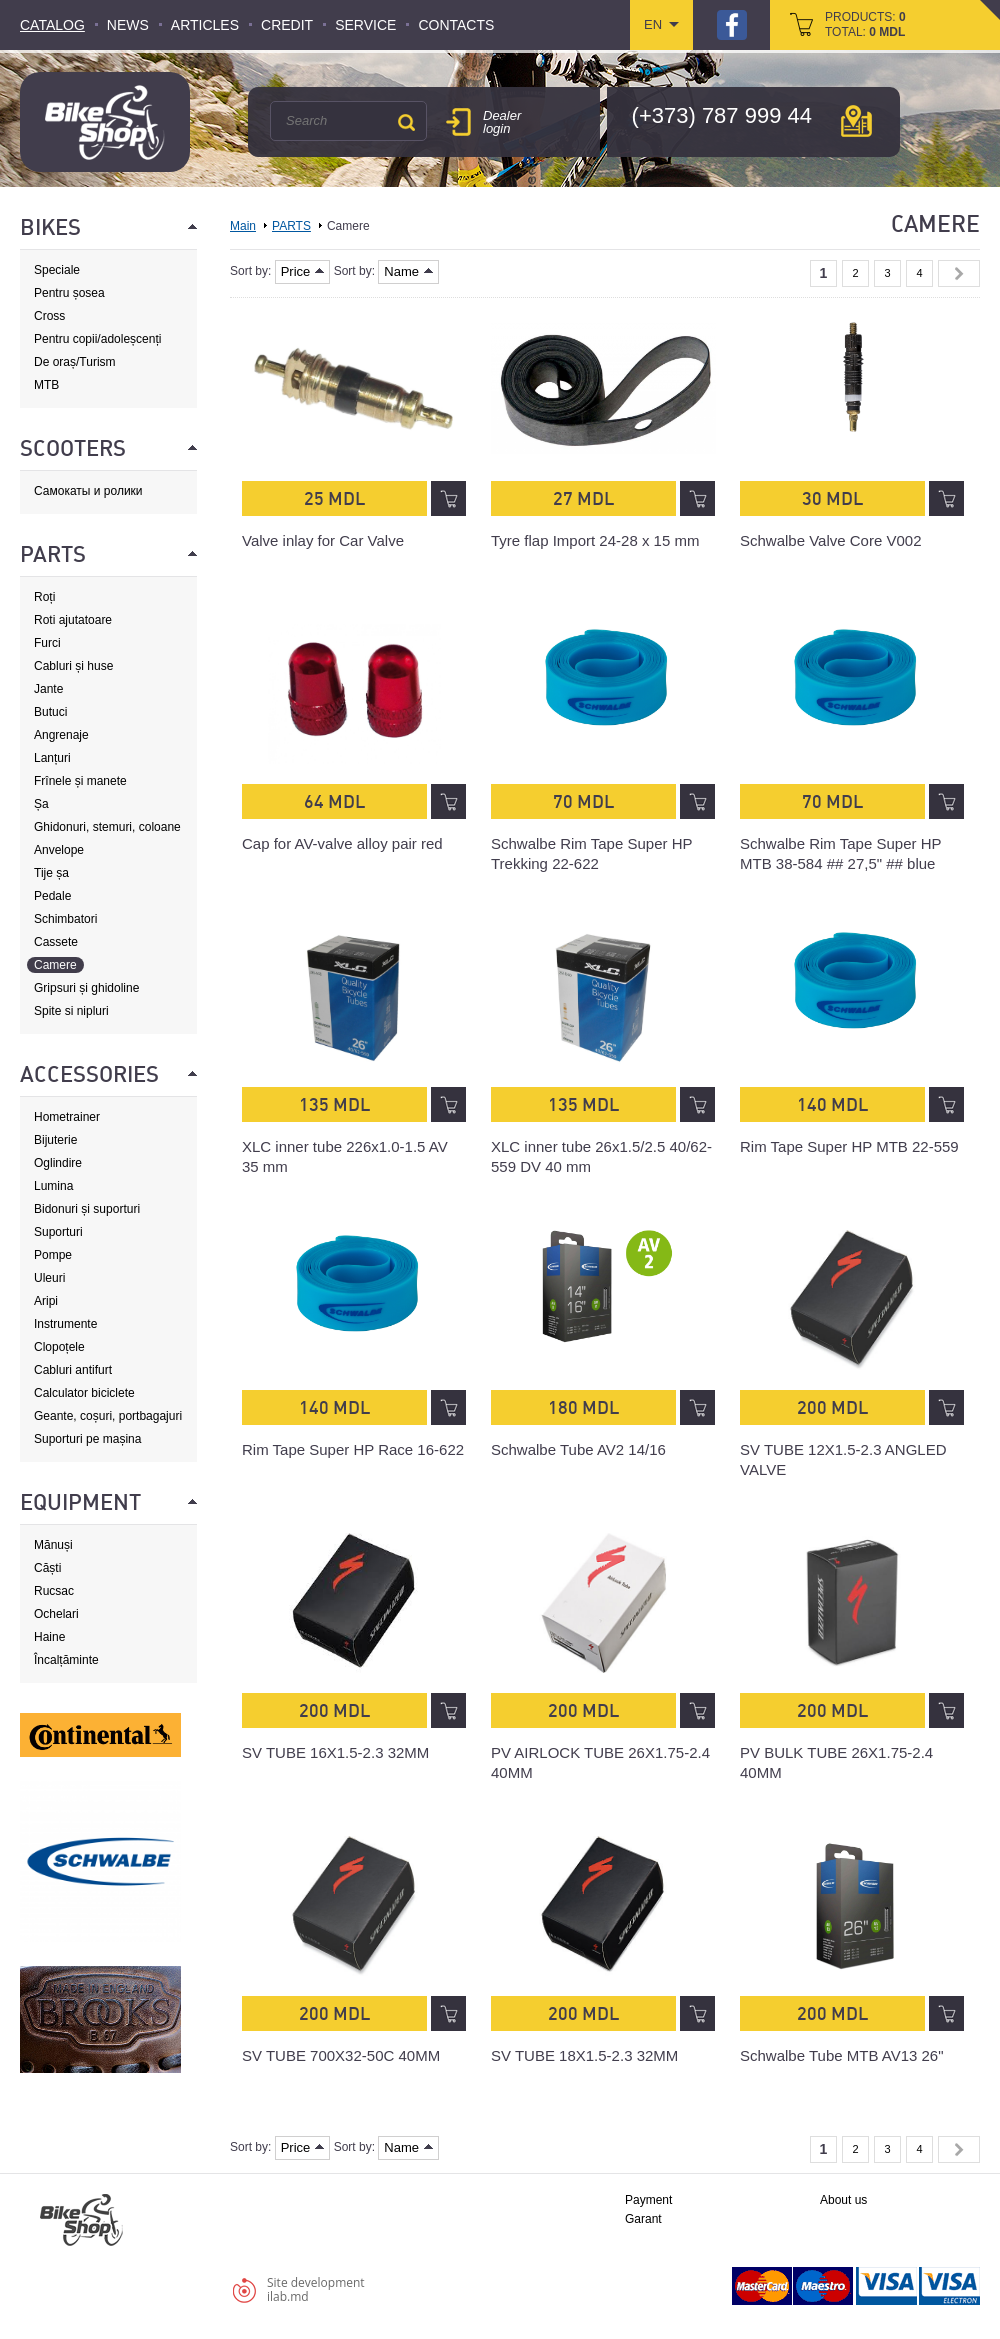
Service (365, 25)
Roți (44, 597)
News (128, 25)
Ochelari (56, 1614)
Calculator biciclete (84, 1393)
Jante (48, 689)
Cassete (56, 942)
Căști (47, 1568)
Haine (49, 1637)
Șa (41, 804)
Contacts (456, 25)
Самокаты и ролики (88, 491)
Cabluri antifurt (73, 1370)
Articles (205, 25)
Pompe (53, 1255)
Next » (959, 273)
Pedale (52, 896)
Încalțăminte (66, 1660)
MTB (46, 385)
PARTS (291, 226)
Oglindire (58, 1163)
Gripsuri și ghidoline (86, 988)
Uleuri (49, 1278)
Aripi (46, 1301)
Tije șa (51, 873)
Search (406, 122)
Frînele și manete (80, 781)
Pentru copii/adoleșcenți (97, 339)
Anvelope (59, 850)
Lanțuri (52, 758)
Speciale (57, 270)
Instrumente (65, 1324)
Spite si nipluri (71, 1011)
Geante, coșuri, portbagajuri (108, 1416)
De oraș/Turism (75, 362)
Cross (49, 316)
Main (243, 226)
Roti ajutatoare (73, 620)
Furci (47, 643)
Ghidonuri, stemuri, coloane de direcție (107, 827)
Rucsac (54, 1591)
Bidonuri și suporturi (87, 1209)
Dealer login (502, 122)
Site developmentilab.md (316, 2289)
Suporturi (58, 1232)
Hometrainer (67, 1117)
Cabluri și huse (73, 666)
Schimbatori (65, 919)
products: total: (865, 24)
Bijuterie (55, 1140)
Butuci (50, 712)
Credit (287, 25)
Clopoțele (59, 1347)
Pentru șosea (69, 293)
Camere (55, 965)
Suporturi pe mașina (87, 1439)
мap (856, 121)
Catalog (52, 25)
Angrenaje (61, 735)
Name (408, 271)
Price (303, 271)
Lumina (53, 1186)
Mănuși (53, 1545)
